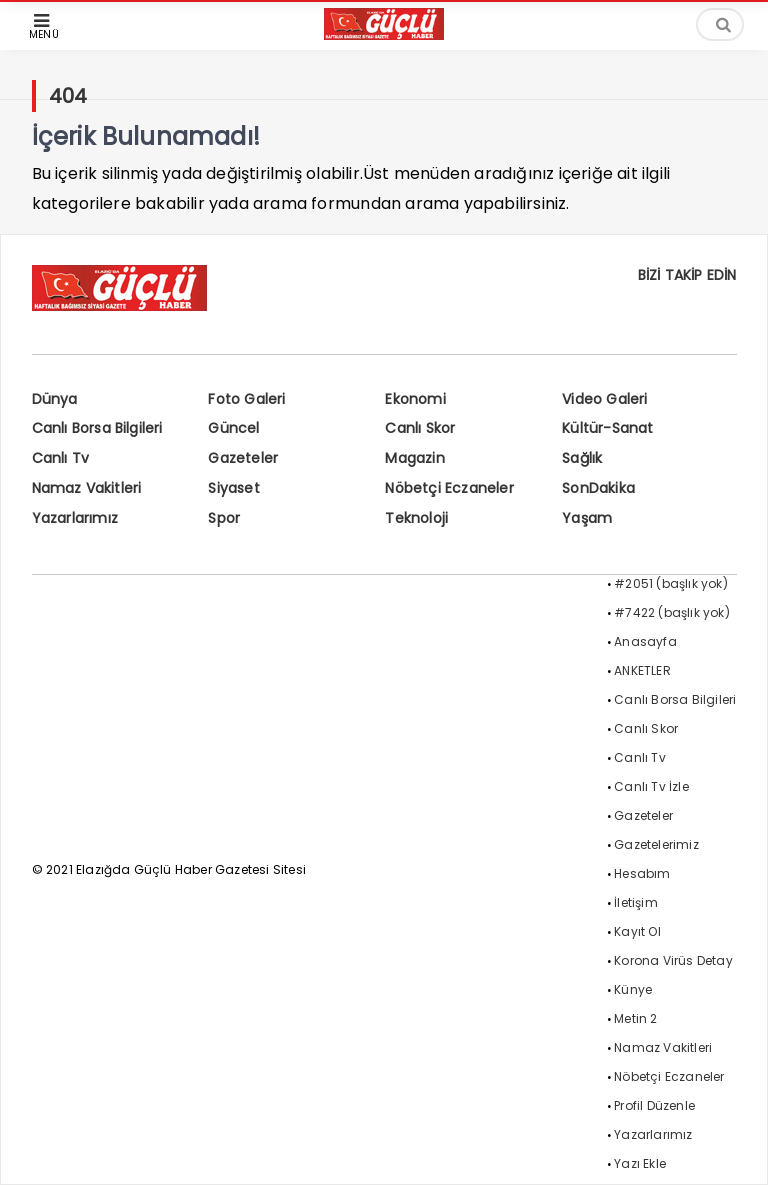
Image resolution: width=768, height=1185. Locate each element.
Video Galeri (604, 399)
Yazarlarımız (75, 518)
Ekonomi (415, 399)
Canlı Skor (420, 428)
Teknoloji (416, 518)
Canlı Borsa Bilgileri (97, 428)
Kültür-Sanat (607, 428)
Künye (633, 989)
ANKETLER (642, 670)
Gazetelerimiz (656, 844)
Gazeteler (243, 458)
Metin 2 (635, 1018)
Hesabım (642, 873)
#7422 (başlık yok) (672, 612)
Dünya (55, 399)
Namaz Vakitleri (87, 488)
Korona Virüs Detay (673, 960)
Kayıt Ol (637, 931)
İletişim (636, 902)
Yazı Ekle (640, 1163)
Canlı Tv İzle (651, 786)
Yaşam (587, 518)
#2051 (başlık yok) (671, 583)
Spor (224, 518)
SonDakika (598, 488)
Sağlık (582, 458)
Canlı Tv (61, 458)
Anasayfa (645, 641)
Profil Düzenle (654, 1105)
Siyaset (233, 488)
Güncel (233, 428)
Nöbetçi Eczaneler (449, 488)
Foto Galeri (246, 399)
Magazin (414, 458)
